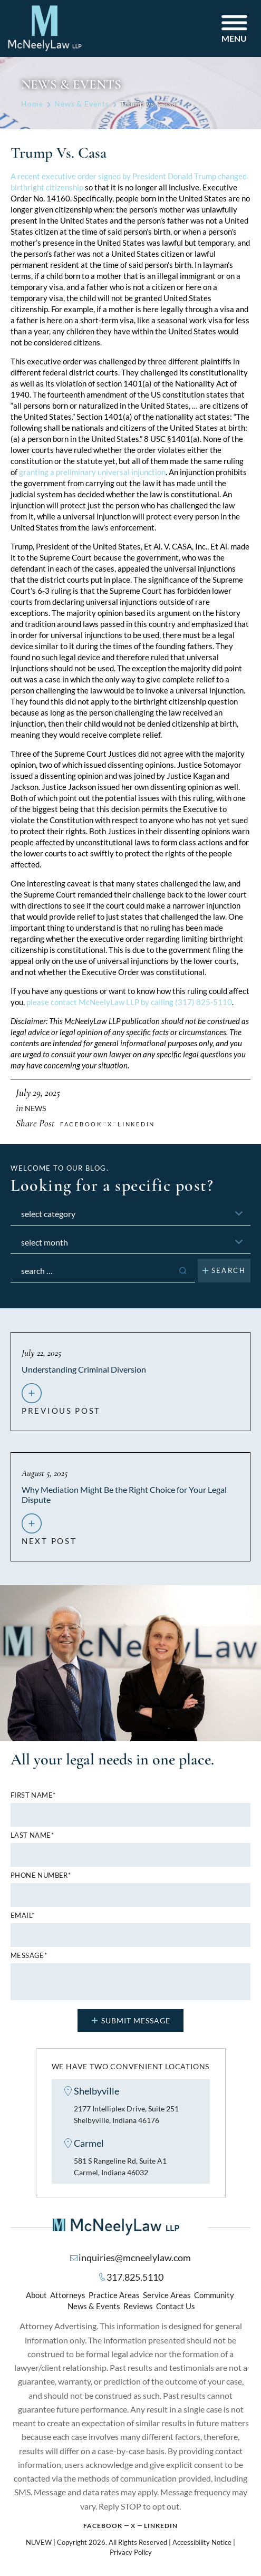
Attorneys (67, 2297)
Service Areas (167, 2297)
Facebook (102, 2528)
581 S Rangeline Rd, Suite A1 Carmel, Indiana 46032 (124, 2168)
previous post (61, 1406)
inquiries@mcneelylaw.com (135, 2259)
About (36, 2297)
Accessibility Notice (201, 2544)
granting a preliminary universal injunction (92, 472)
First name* (33, 1795)
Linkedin (136, 1124)
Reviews (138, 2308)
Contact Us (175, 2308)
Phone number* (41, 1875)
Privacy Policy (131, 2555)
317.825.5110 (135, 2279)
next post (49, 1536)
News (35, 1108)
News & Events (93, 2308)
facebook (81, 1124)
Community (214, 2297)
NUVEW (39, 2544)
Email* (22, 1915)
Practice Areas (114, 2297)
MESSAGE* (29, 1955)
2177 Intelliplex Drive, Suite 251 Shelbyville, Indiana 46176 (131, 2115)
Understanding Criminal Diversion (84, 1369)
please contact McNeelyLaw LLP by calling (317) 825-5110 (129, 1002)
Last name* (32, 1835)
